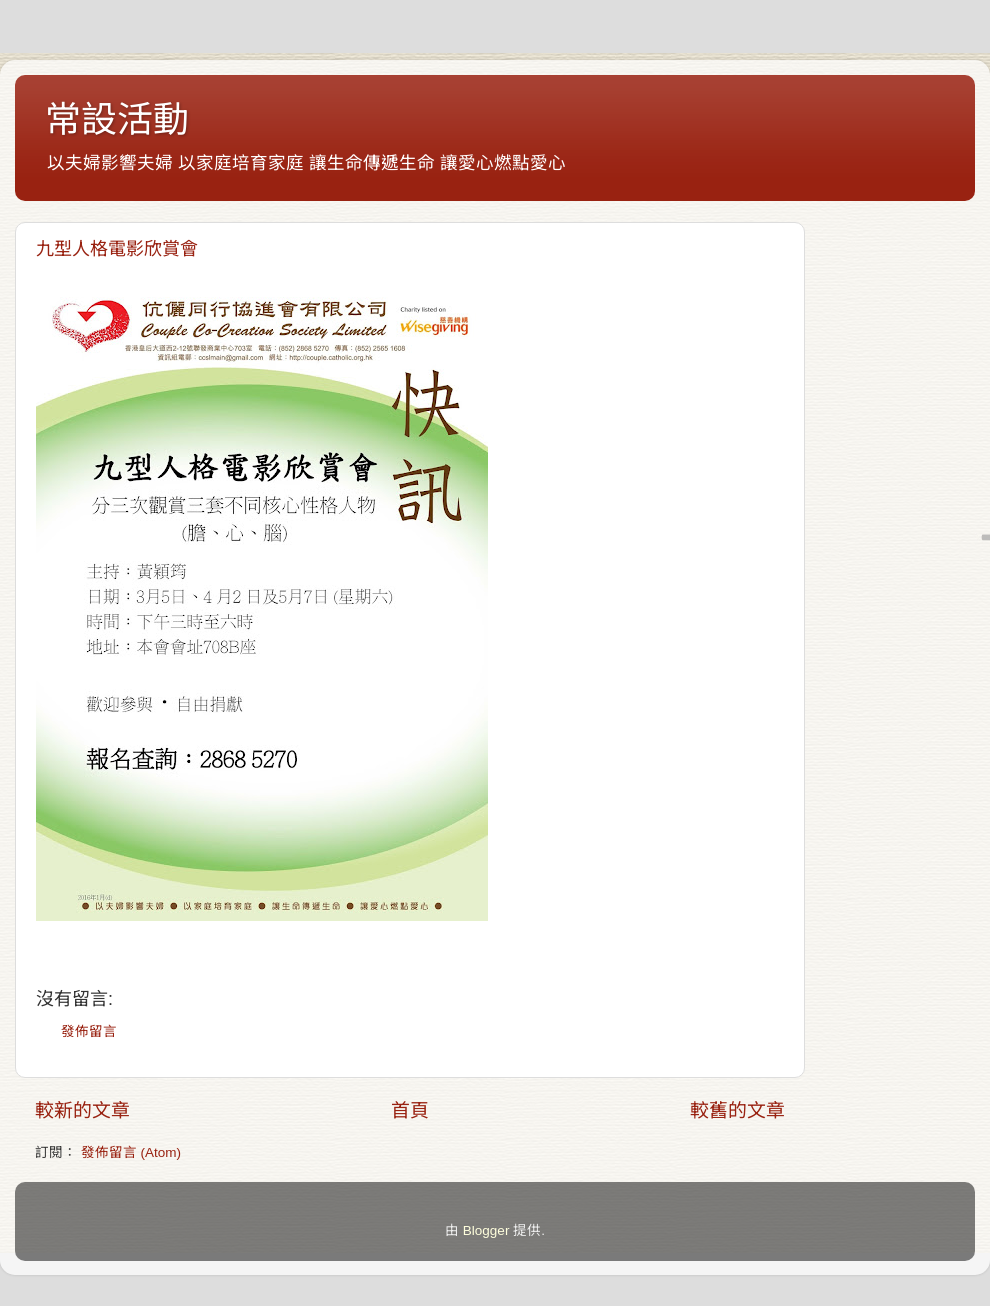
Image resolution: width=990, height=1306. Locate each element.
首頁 (410, 1110)
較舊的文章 (737, 1110)
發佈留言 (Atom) (131, 1152)
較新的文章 (82, 1110)
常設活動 (117, 119)
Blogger (486, 1230)
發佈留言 (89, 1031)
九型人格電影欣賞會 (117, 249)
